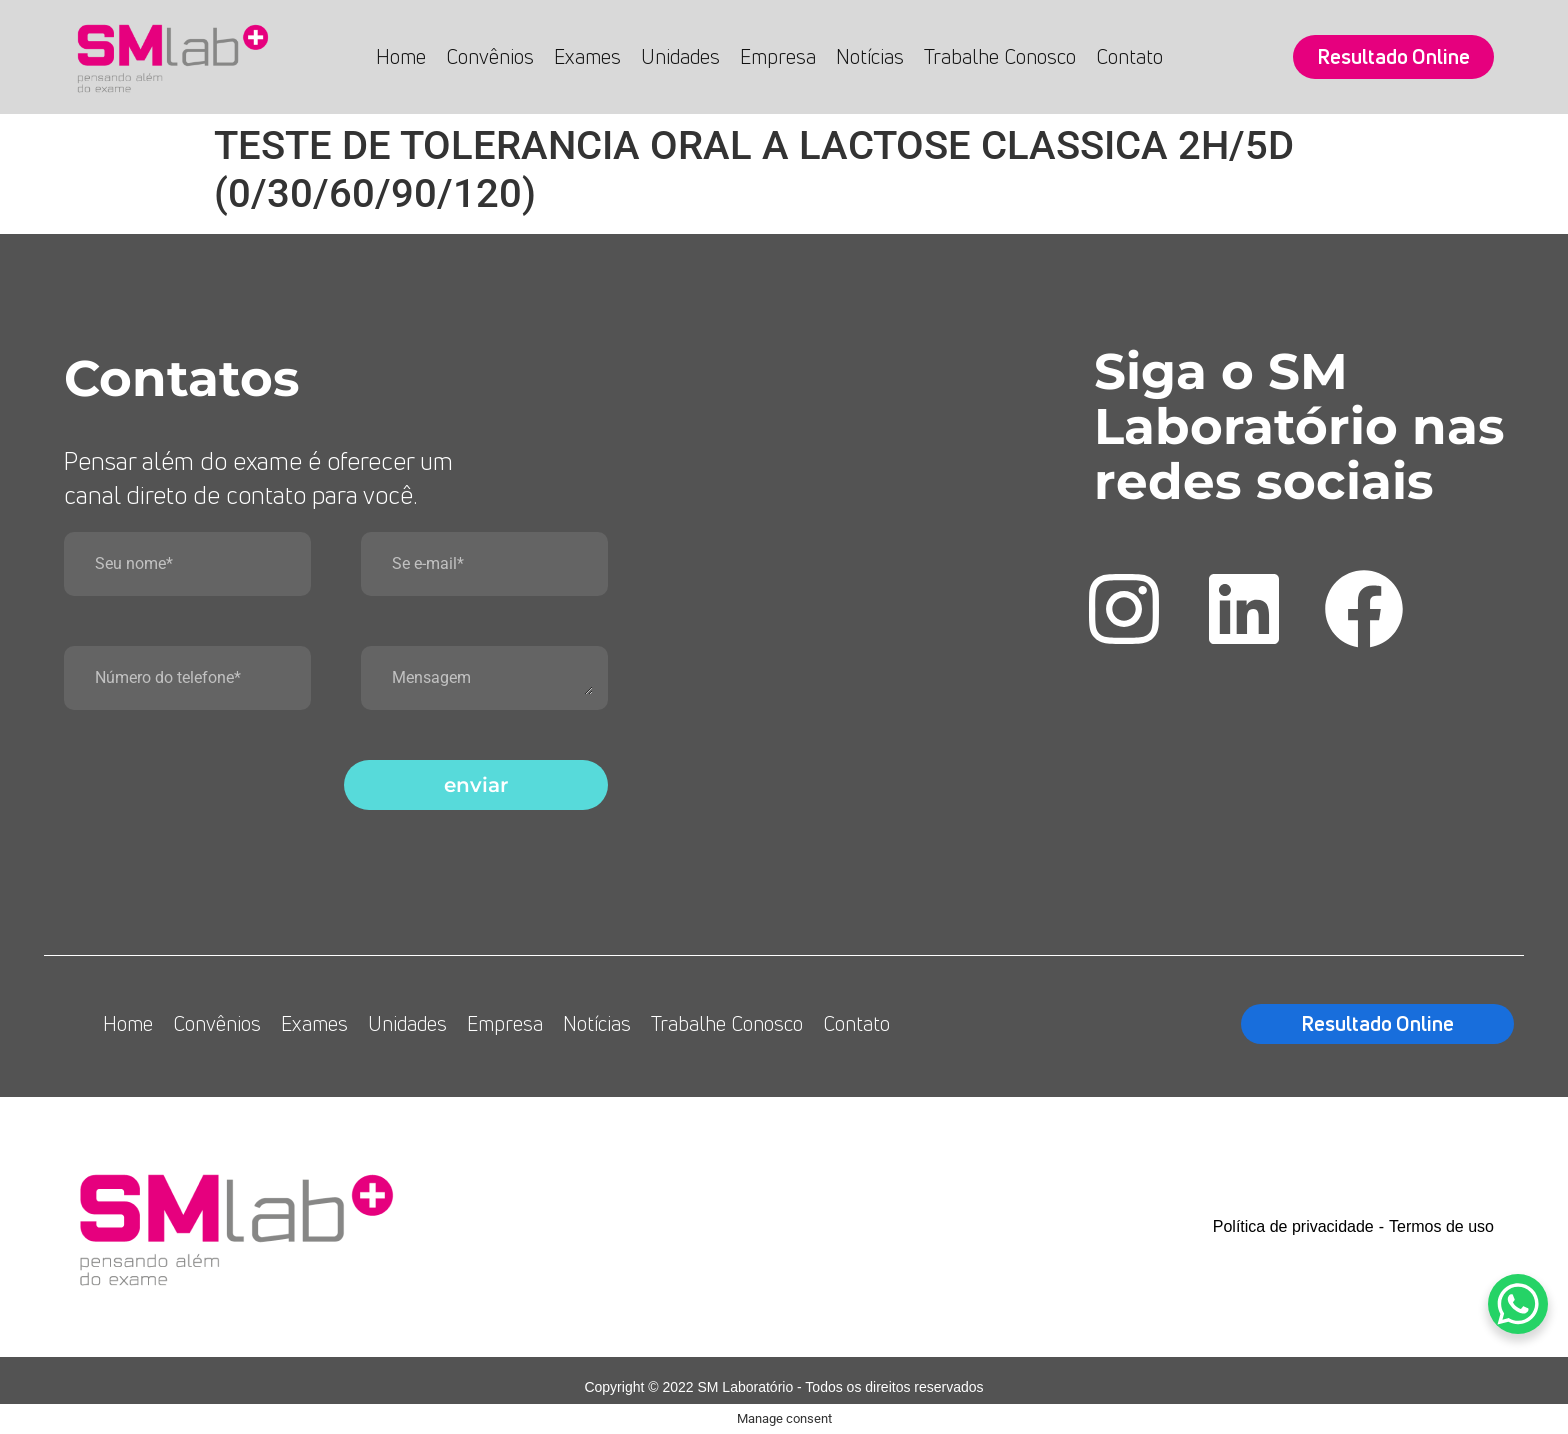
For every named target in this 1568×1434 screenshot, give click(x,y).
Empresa (778, 56)
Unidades (680, 56)
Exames (587, 56)
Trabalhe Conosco (1000, 56)
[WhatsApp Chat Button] (1518, 1304)
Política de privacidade (1293, 1226)
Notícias (870, 56)
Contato (1129, 56)
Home (401, 56)
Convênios (490, 56)
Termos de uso (1441, 1226)
